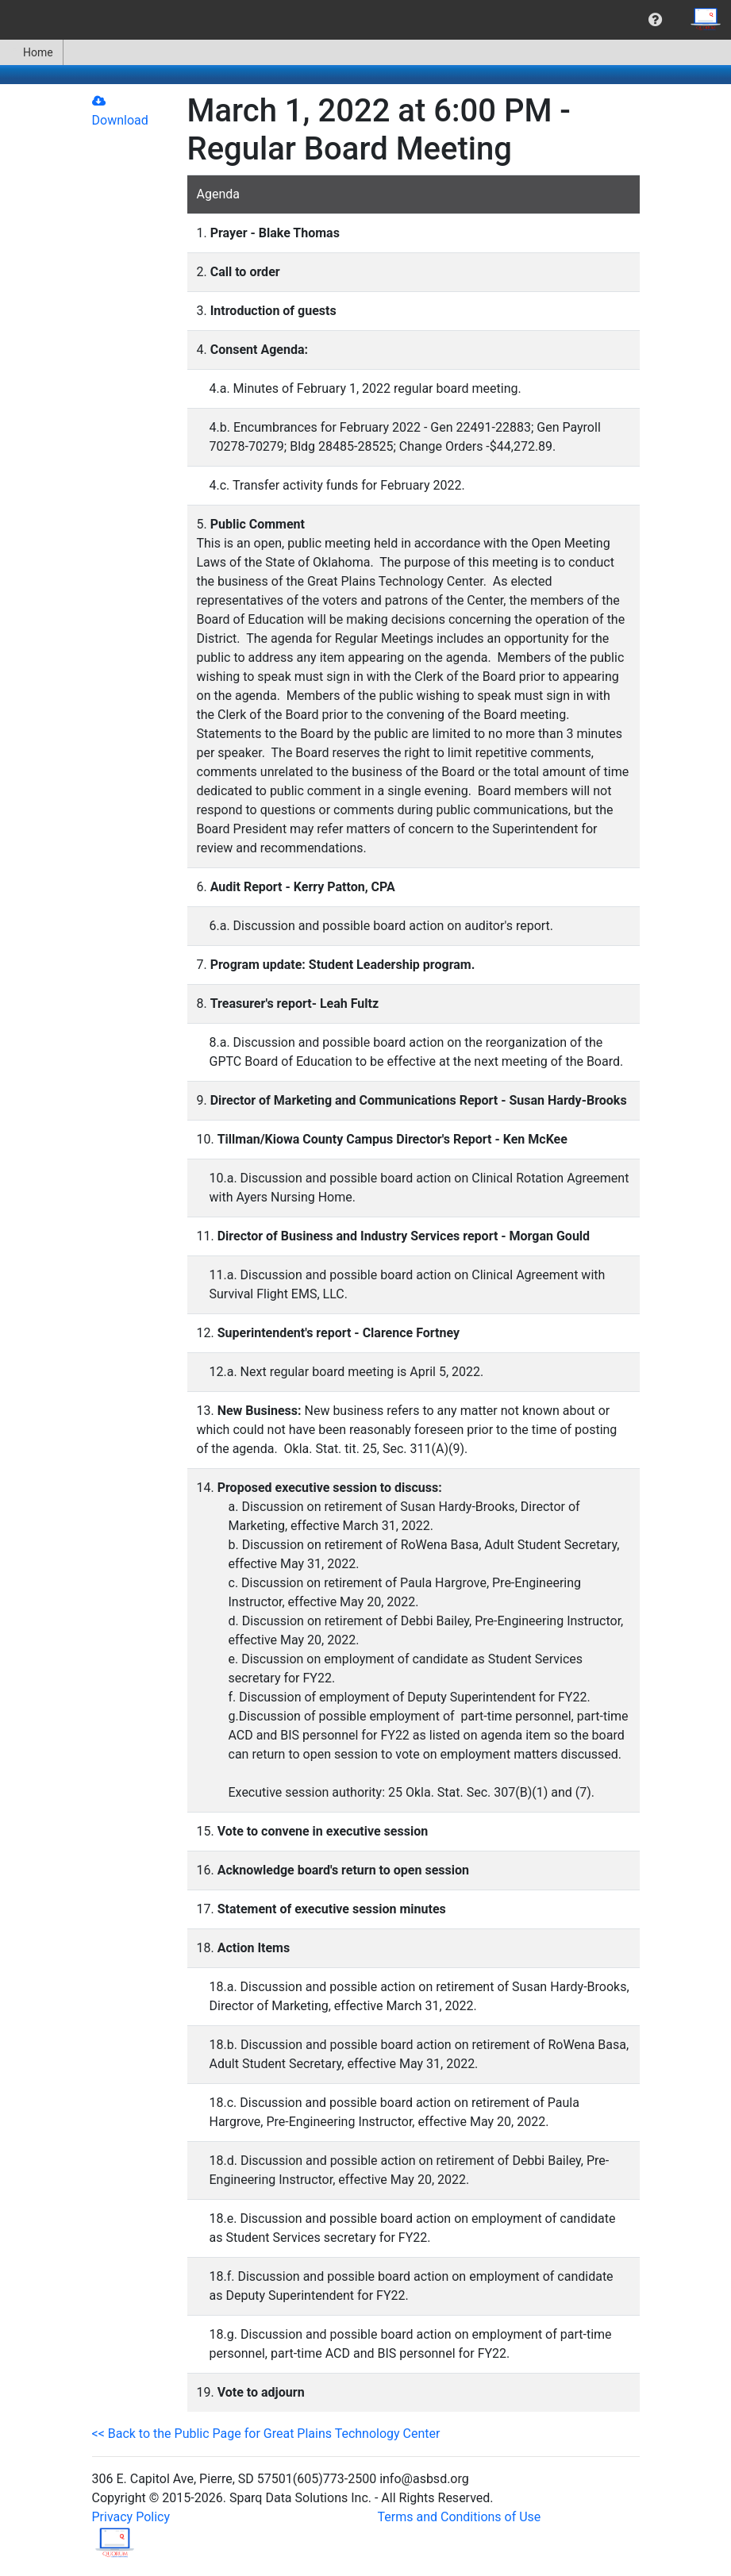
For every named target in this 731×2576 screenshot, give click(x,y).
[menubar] (365, 20)
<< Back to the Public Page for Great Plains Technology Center (266, 2433)
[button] (655, 20)
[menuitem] (655, 20)
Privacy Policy (131, 2516)
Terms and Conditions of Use (459, 2516)
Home (31, 52)
